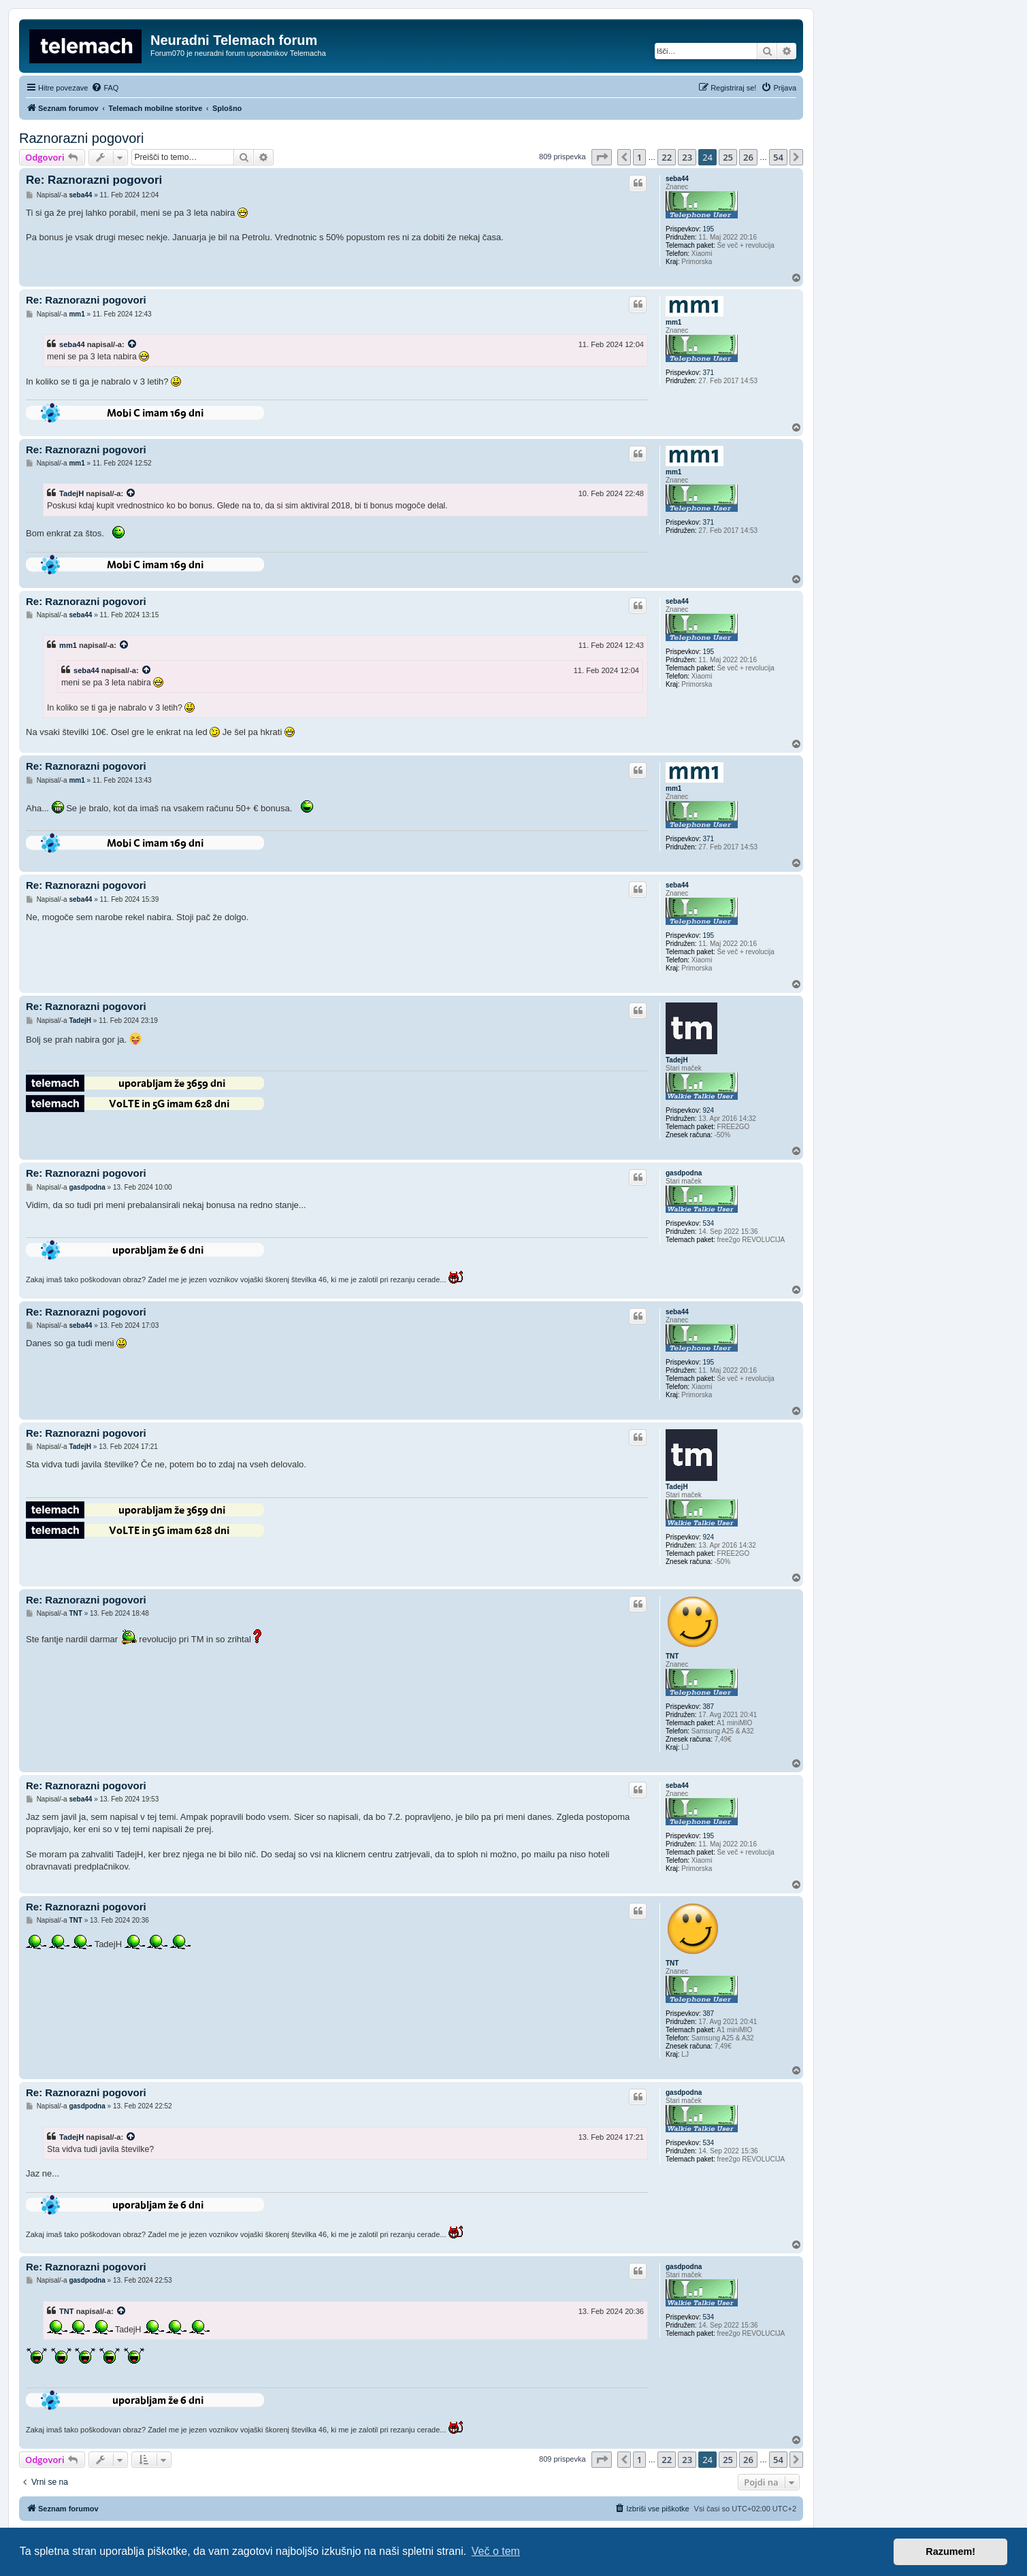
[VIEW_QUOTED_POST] (133, 344)
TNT (672, 1656)
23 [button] (687, 157)
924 (708, 1110)
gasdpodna (684, 1173)
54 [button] (778, 157)
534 (708, 1223)
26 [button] (748, 157)
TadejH (71, 493)
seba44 (677, 178)
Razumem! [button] (950, 2551)
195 (708, 229)
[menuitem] (104, 88)
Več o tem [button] (496, 2551)
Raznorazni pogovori (81, 138)
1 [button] (639, 157)
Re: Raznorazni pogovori (94, 180)
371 (708, 372)
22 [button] (667, 157)
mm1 (673, 322)
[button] (601, 157)
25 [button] (728, 157)
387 (708, 1706)
